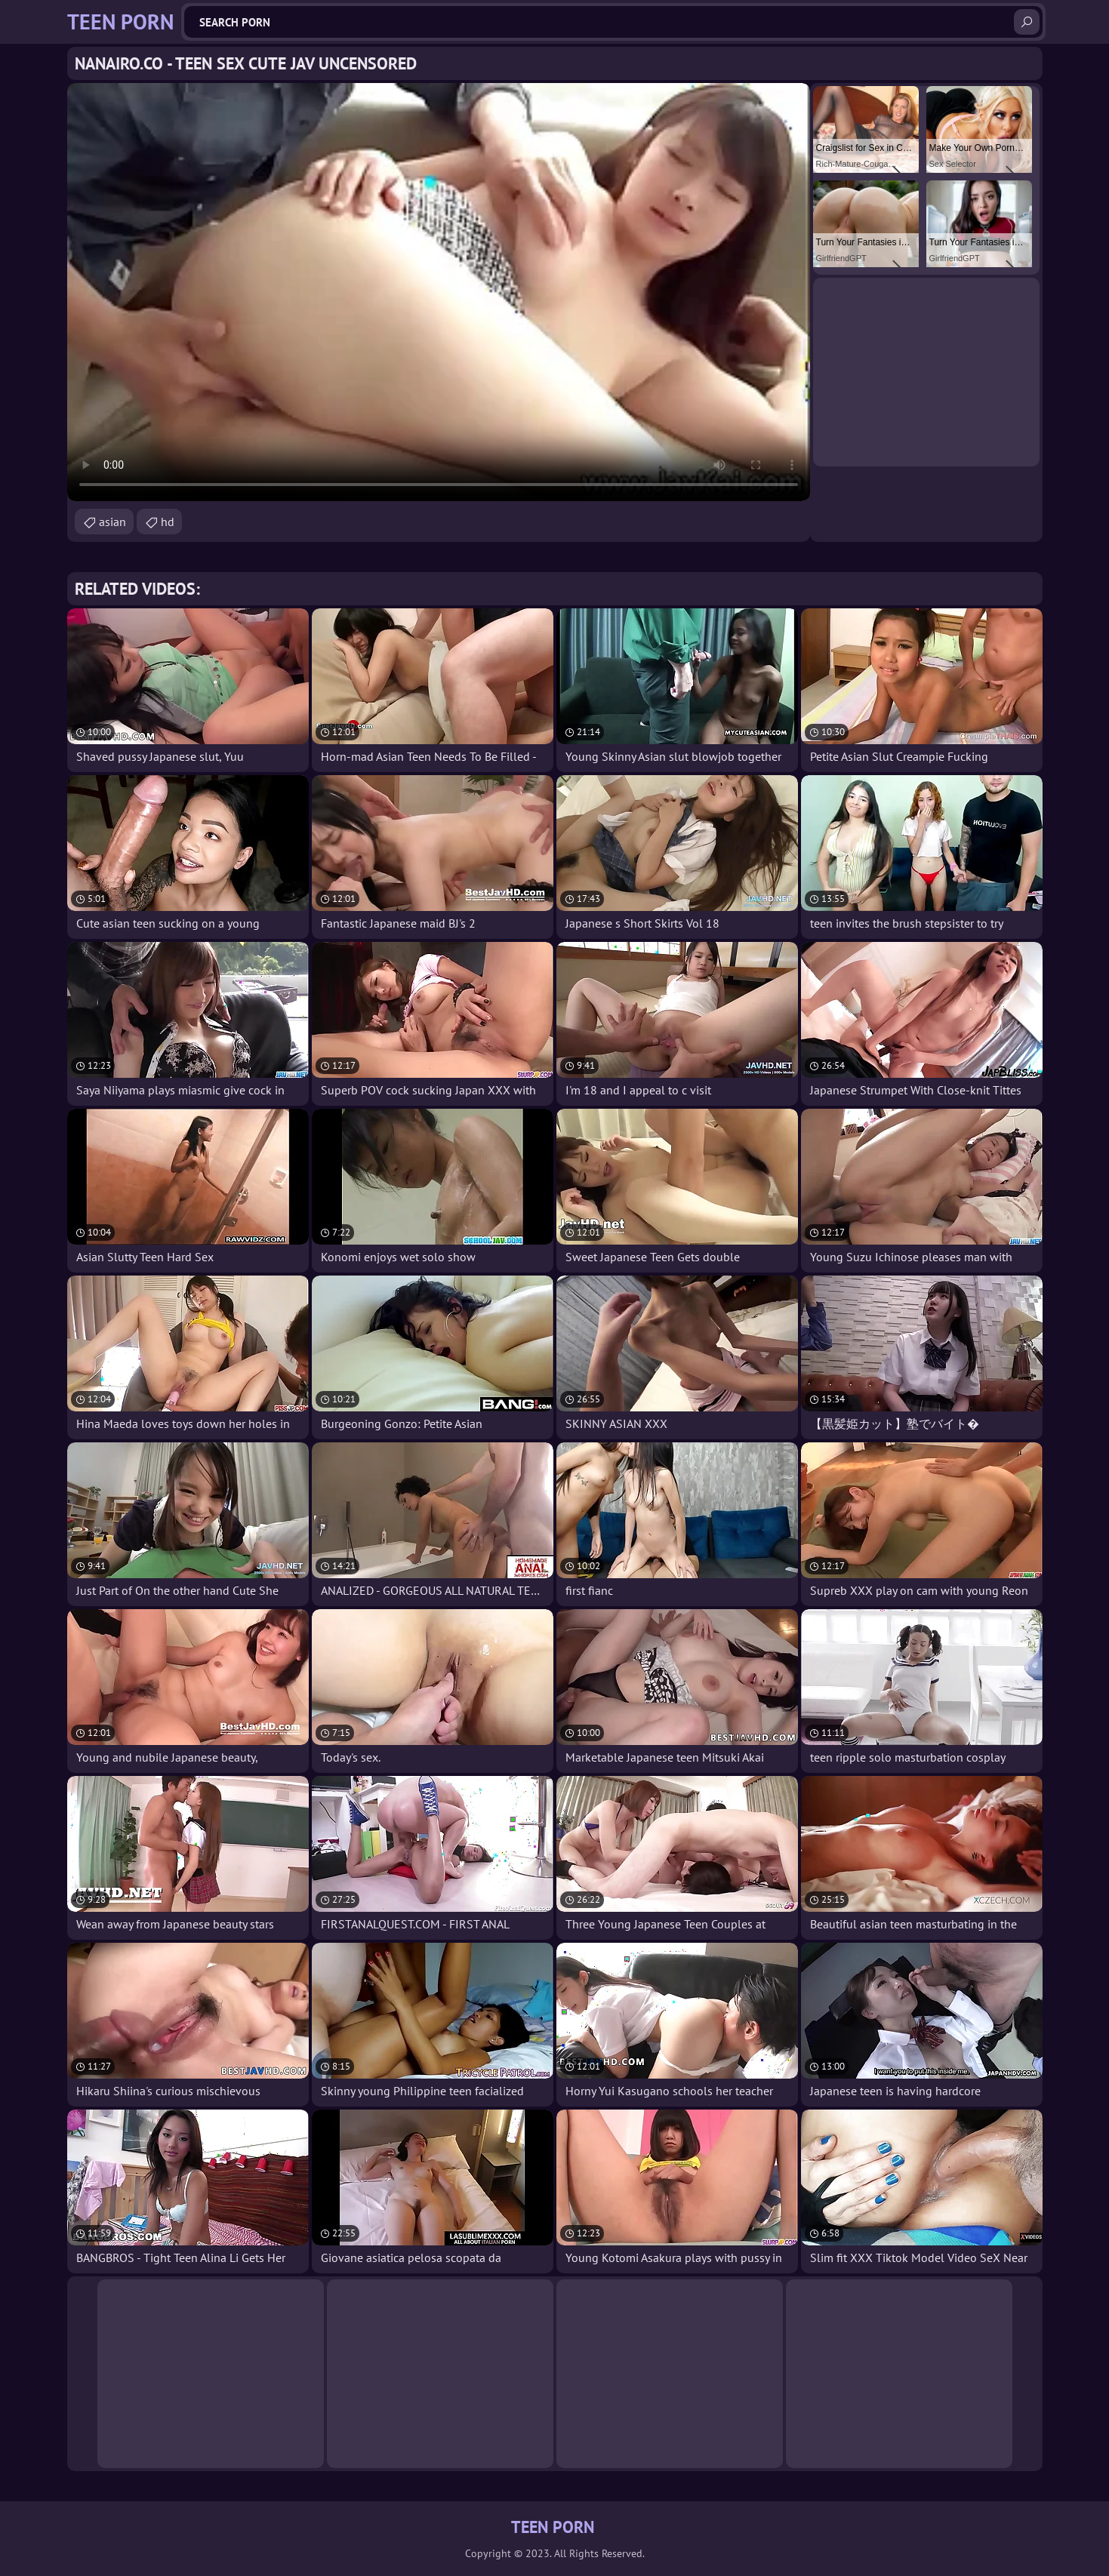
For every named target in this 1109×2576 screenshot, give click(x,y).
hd (167, 521)
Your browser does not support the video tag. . (438, 292)
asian (112, 521)
